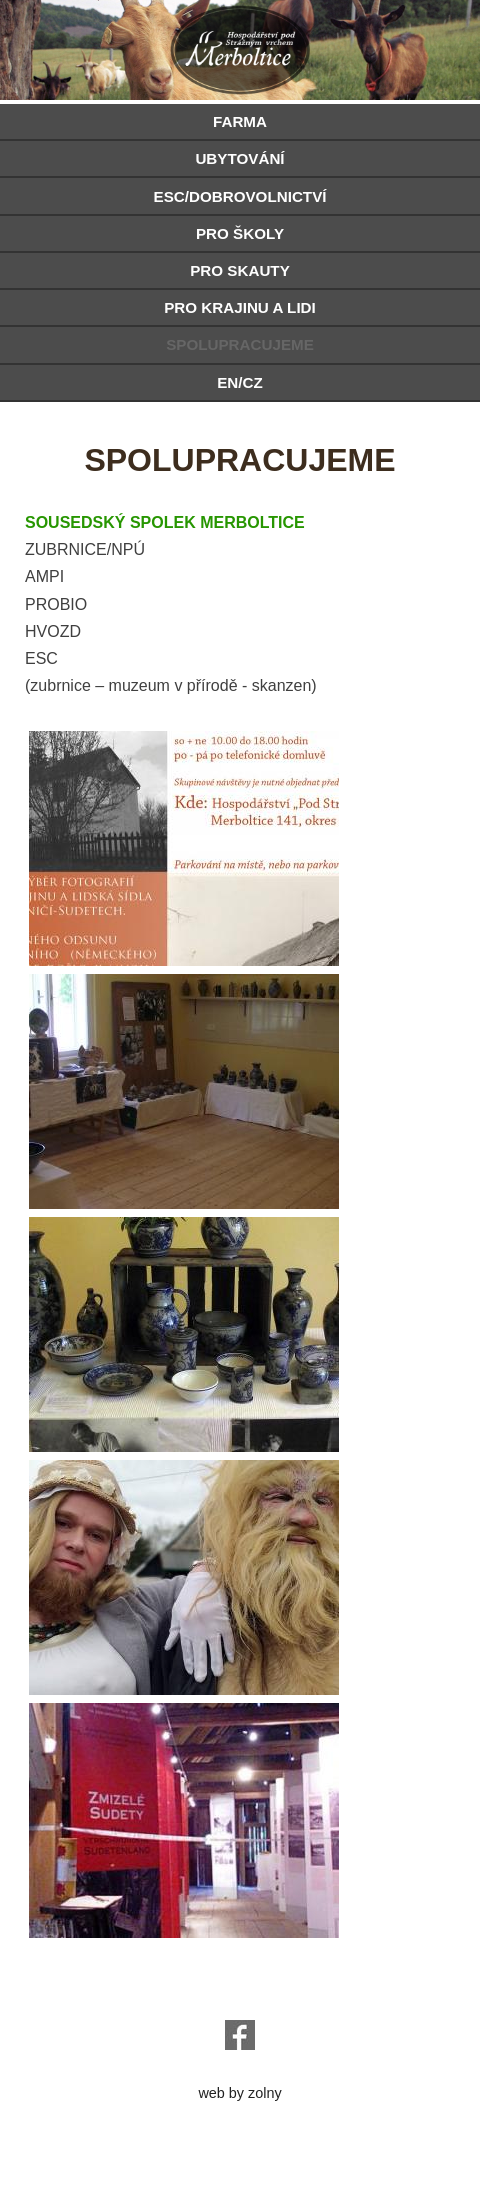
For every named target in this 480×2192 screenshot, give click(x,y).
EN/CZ (240, 382)
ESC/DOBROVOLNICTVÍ (240, 196)
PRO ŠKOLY (240, 233)
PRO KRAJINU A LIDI (240, 307)
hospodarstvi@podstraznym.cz (240, 1980)
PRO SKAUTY (240, 270)
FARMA (240, 121)
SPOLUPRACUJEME (240, 344)
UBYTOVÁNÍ (239, 158)
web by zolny (239, 2093)
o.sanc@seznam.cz (240, 1996)
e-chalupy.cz (240, 2077)
